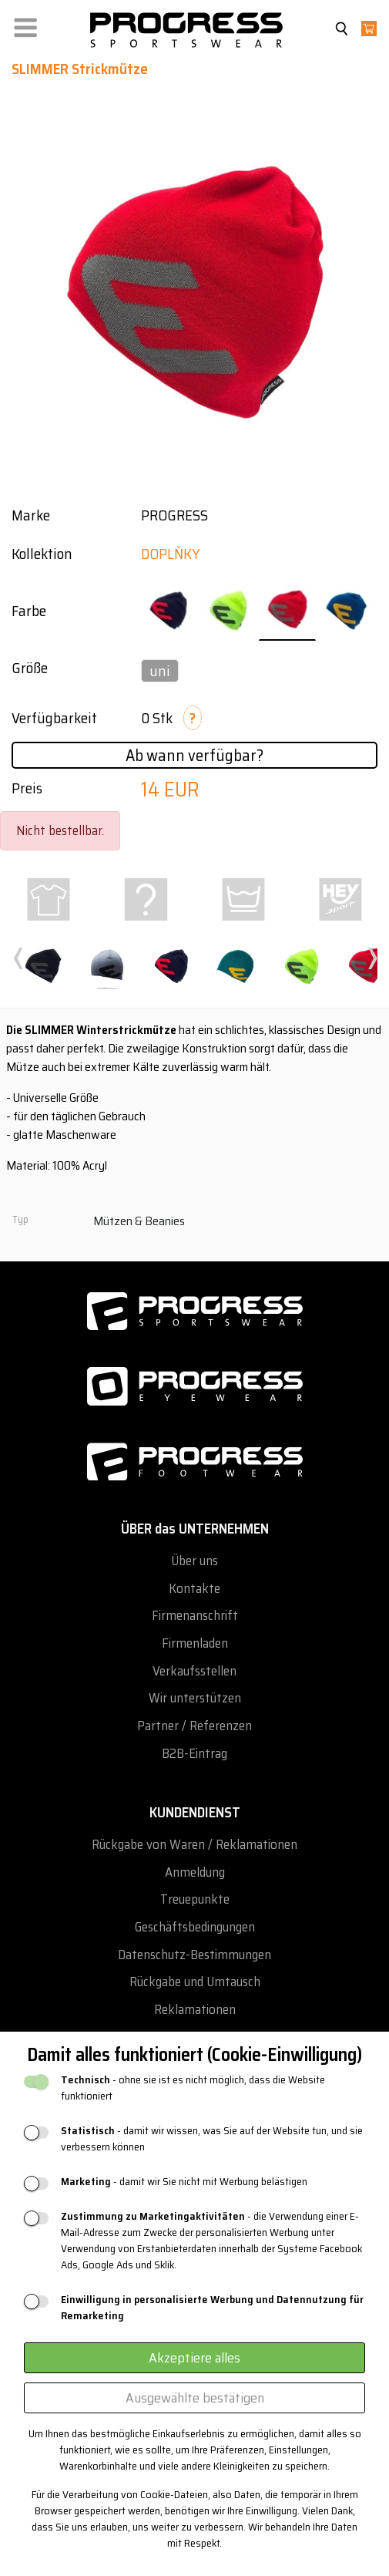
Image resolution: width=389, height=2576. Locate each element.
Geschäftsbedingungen (195, 1927)
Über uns (194, 1561)
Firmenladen (195, 1643)
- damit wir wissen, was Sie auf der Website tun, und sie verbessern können (212, 2139)
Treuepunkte (195, 1899)
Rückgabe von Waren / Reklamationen (194, 1844)
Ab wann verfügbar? (194, 755)
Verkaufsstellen (194, 1671)
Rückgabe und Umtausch (194, 1982)
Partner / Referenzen (194, 1726)
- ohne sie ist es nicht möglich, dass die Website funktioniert (193, 2088)
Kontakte (194, 1588)
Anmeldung (195, 1872)
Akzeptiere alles (194, 2358)
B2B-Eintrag (194, 1753)
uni (159, 670)
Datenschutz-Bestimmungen (194, 1955)
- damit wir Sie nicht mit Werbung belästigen (184, 2182)
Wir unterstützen (195, 1698)
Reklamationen (195, 2009)
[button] (25, 24)
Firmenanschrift (195, 1615)
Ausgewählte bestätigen (195, 2398)
